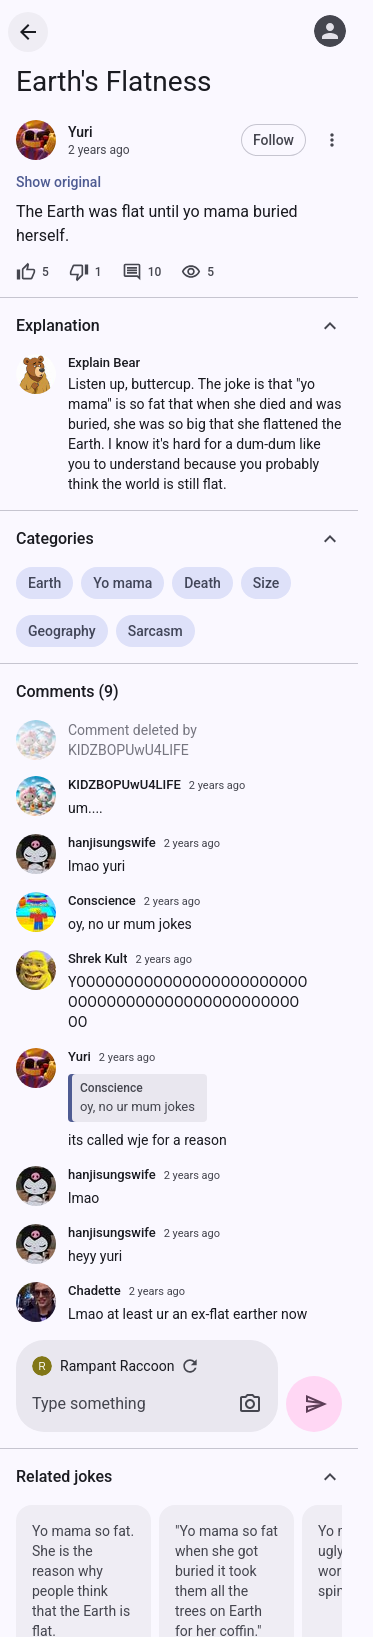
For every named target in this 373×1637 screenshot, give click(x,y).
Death (202, 583)
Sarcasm (155, 631)
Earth (44, 583)
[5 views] (197, 272)
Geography (62, 631)
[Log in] (330, 31)
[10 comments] (142, 272)
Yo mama (122, 583)
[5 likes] (32, 272)
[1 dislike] (85, 272)
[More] (332, 140)
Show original (58, 182)
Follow (273, 140)
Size (266, 583)
